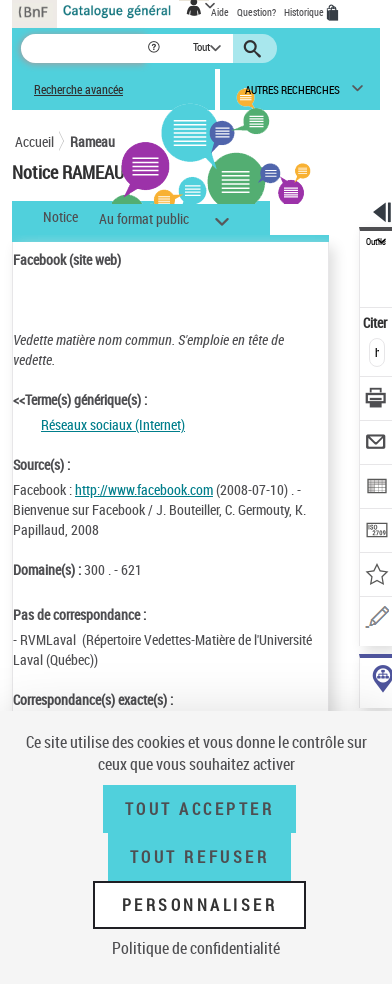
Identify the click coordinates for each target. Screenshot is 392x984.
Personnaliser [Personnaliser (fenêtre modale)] (200, 905)
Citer (376, 322)
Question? (256, 12)
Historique (305, 12)
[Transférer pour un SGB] (376, 532)
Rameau (92, 141)
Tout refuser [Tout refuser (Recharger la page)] (199, 857)
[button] (155, 48)
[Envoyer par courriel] (376, 444)
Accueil (34, 141)
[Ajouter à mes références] (376, 576)
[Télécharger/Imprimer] (376, 400)
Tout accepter (200, 809)
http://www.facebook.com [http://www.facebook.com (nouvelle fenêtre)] (144, 489)
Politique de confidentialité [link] (196, 948)
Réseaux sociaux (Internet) (113, 424)
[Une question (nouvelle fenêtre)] (376, 620)
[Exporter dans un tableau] (376, 488)
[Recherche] (83, 48)
